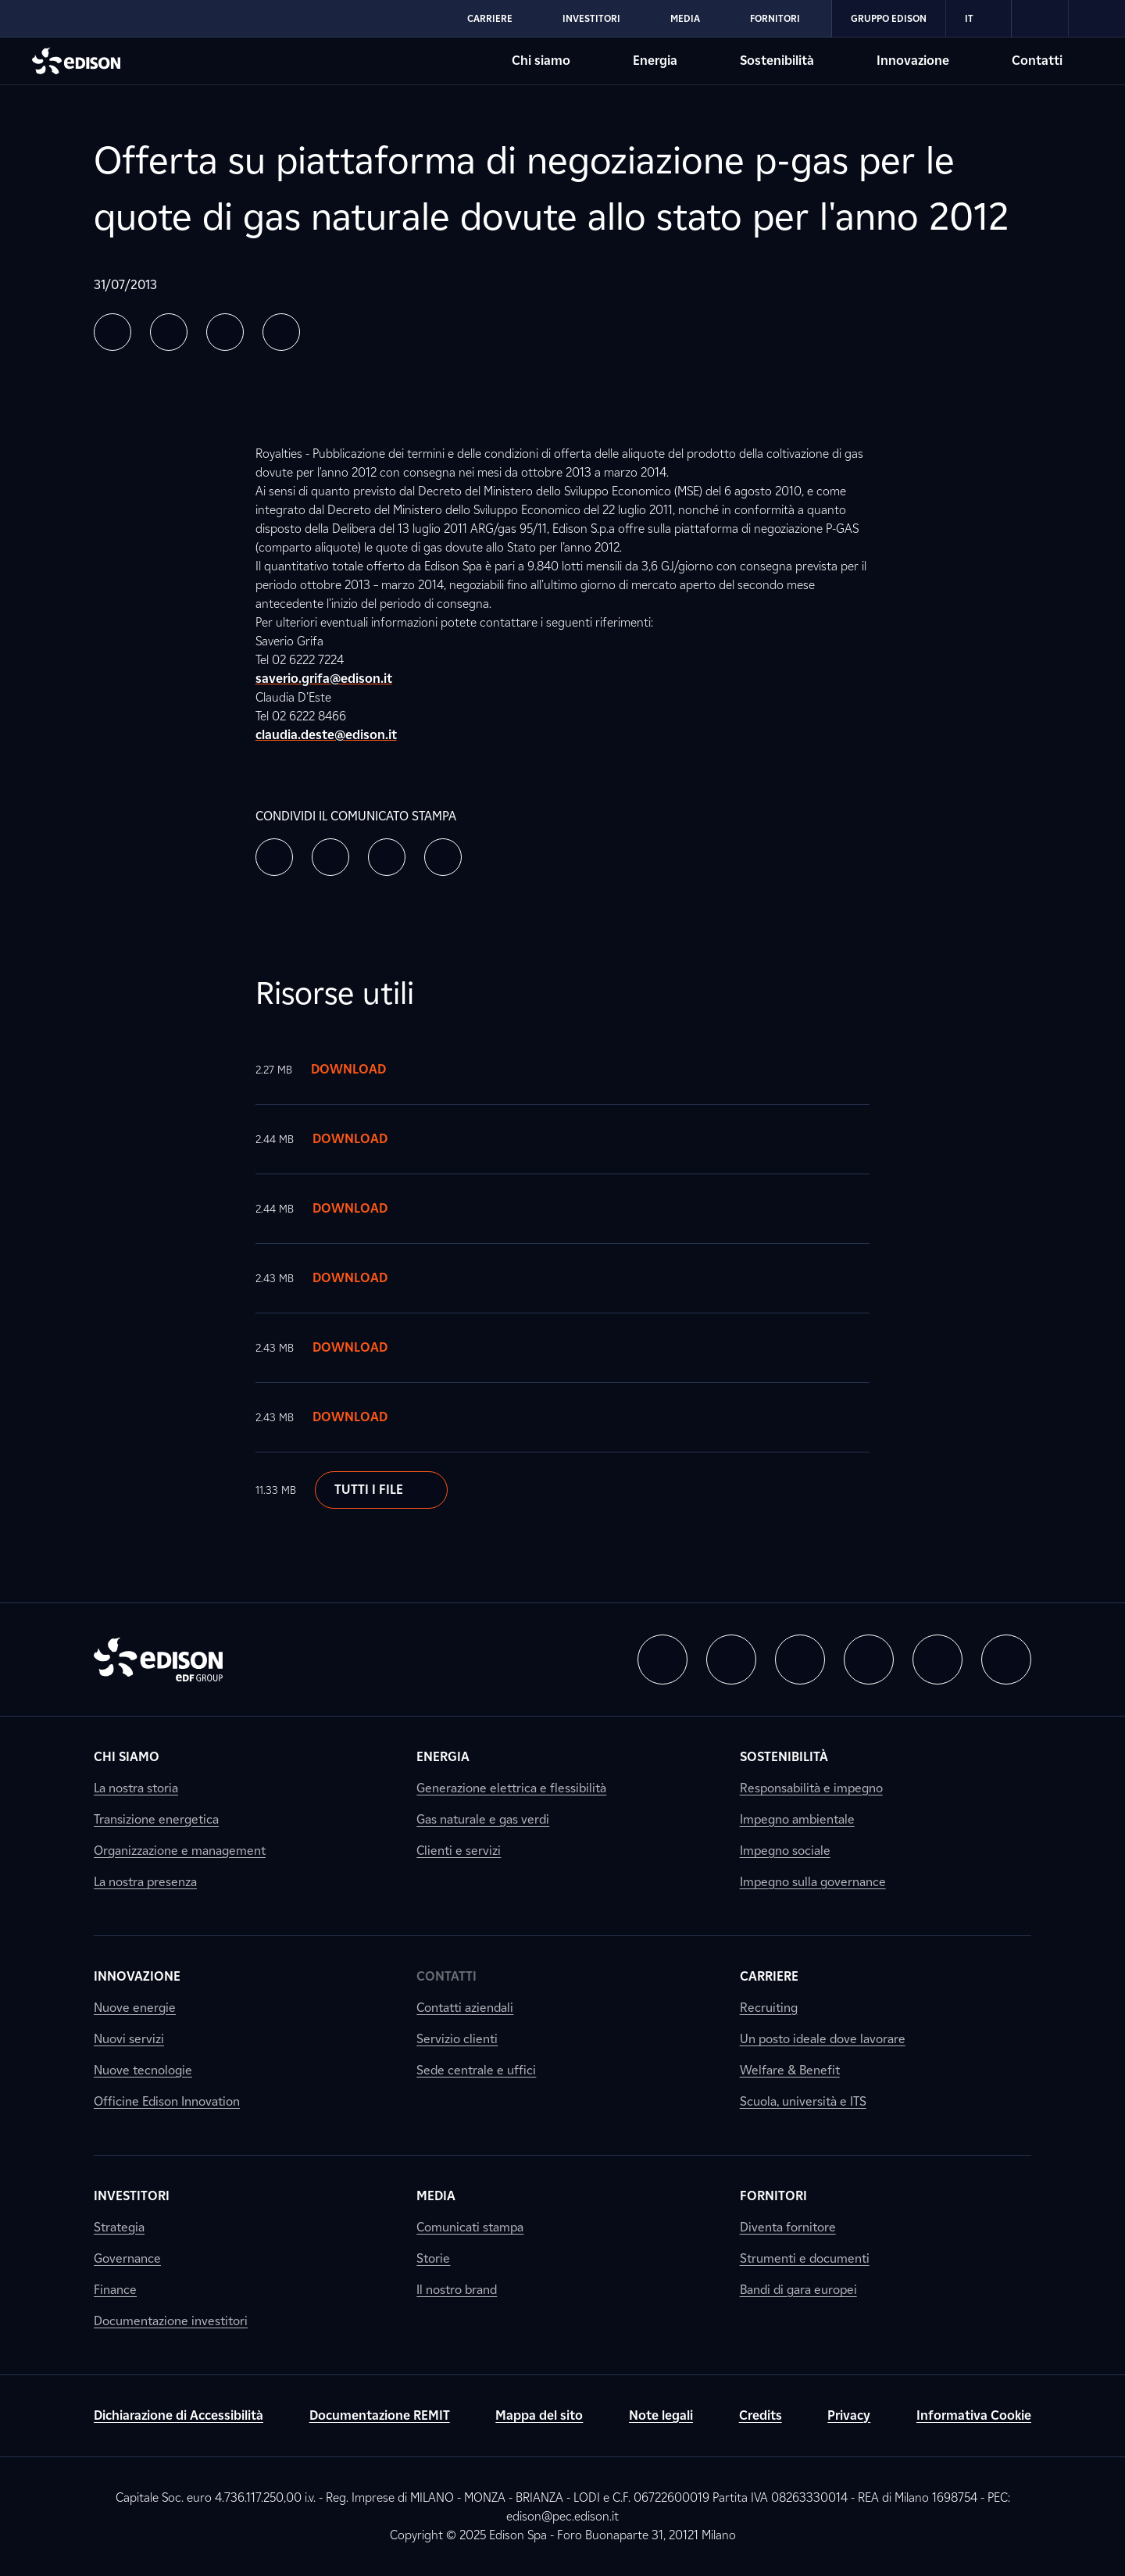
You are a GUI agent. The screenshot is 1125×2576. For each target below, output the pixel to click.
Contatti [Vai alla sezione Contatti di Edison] (1037, 60)
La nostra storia (136, 1788)
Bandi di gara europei (798, 2289)
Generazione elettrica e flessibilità (511, 1788)
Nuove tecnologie (143, 2070)
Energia (443, 1756)
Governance (127, 2258)
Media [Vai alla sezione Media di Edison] (685, 18)
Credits (760, 2415)
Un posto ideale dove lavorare (822, 2038)
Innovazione (137, 1976)
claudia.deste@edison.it (326, 734)
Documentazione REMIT (379, 2415)
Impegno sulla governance (813, 1881)
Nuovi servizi (129, 2038)
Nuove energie (135, 2007)
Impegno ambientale (797, 1819)
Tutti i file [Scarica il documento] (381, 1490)
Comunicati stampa (469, 2227)
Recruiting (769, 2007)
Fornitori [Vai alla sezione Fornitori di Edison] (775, 18)
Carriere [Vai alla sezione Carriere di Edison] (489, 18)
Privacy (848, 2415)
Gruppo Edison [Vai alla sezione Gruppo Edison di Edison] (889, 18)
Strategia (119, 2227)
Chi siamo (126, 1756)
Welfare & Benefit (790, 2070)
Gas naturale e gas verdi (482, 1819)
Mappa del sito (539, 2415)
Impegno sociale (785, 1850)
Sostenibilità (784, 1756)
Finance (115, 2289)
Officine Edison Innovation (167, 2101)
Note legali (661, 2415)
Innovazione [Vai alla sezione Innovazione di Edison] (913, 60)
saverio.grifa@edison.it (323, 678)
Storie (433, 2258)
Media (435, 2195)
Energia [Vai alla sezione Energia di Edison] (655, 60)
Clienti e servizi (458, 1850)
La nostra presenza (145, 1881)
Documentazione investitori (171, 2320)
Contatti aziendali (464, 2007)
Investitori (132, 2195)
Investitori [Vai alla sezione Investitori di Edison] (591, 18)
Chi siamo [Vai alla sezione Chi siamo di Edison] (541, 60)
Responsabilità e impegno (811, 1788)
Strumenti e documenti (805, 2258)
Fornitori (773, 2195)
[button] (112, 332)
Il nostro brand (456, 2289)
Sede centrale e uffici (476, 2070)
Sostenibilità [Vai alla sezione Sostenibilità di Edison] (777, 60)
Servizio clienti (457, 2038)
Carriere (769, 1976)
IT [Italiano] (978, 18)
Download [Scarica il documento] (364, 1069)
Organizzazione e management (180, 1850)
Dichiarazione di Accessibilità (178, 2415)
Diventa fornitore (788, 2227)
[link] (1040, 19)
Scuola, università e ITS (803, 2101)
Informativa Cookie (973, 2415)
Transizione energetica (156, 1819)
